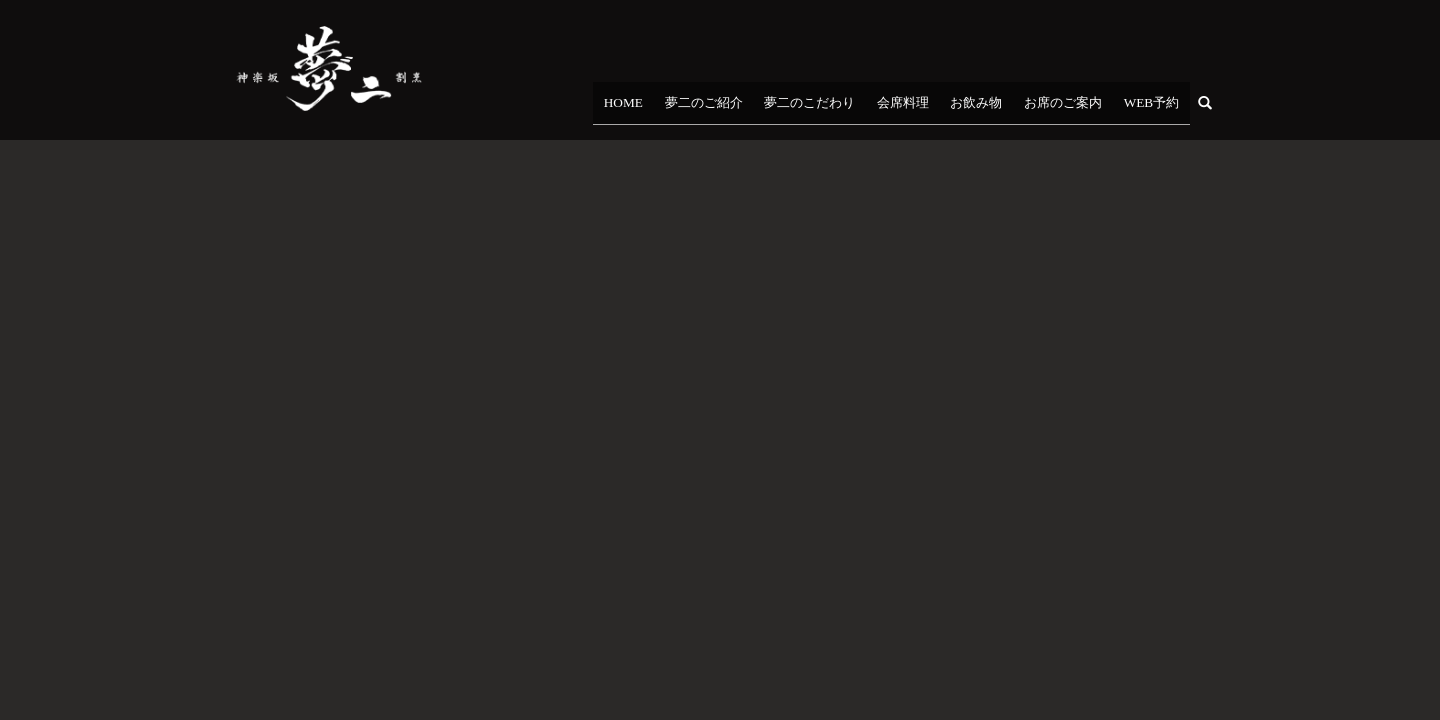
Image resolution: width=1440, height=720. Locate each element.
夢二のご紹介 (799, 109)
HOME (735, 109)
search (1217, 108)
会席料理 (962, 109)
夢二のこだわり (886, 109)
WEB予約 (1160, 109)
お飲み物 (1019, 109)
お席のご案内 (1089, 109)
